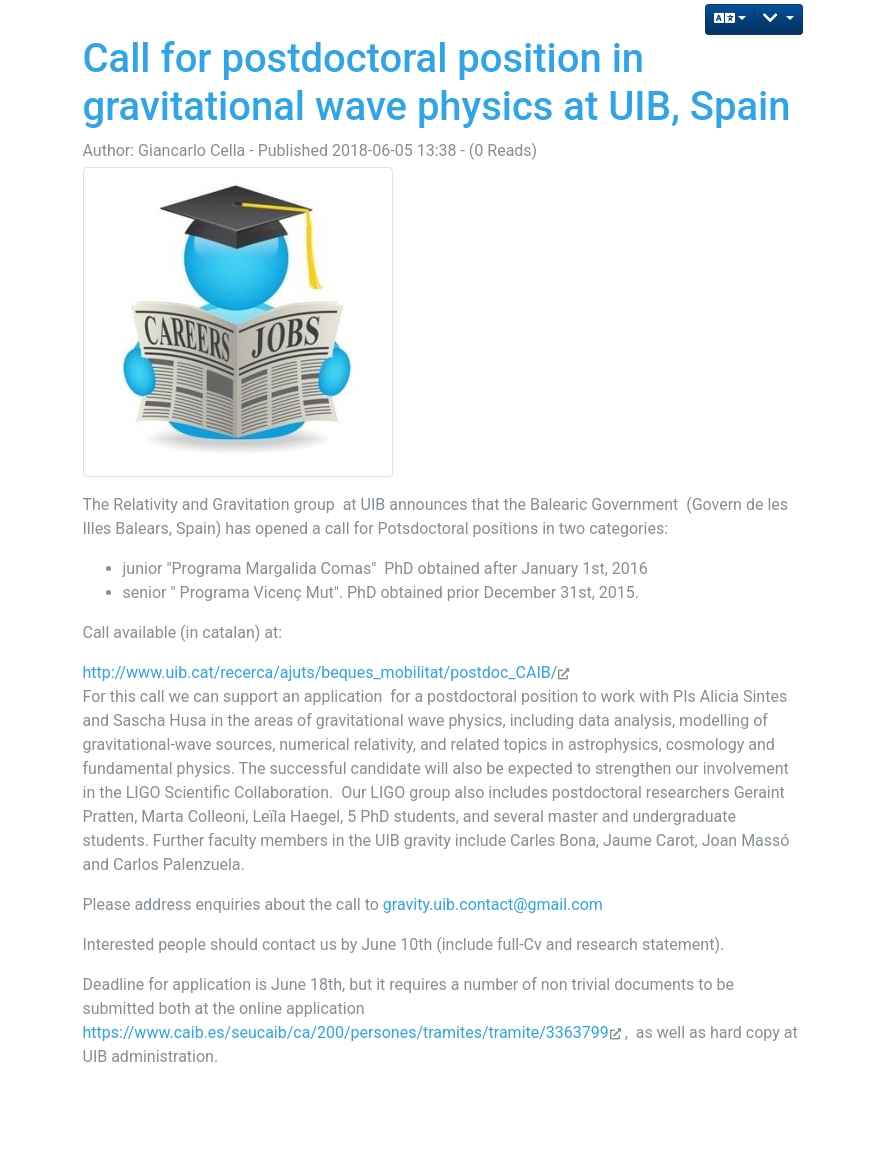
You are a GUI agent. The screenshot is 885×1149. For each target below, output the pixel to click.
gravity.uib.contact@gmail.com (493, 904)
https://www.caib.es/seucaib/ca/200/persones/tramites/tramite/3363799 (346, 1032)
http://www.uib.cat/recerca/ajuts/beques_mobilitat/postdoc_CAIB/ (320, 672)
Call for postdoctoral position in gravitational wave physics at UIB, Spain (437, 82)
